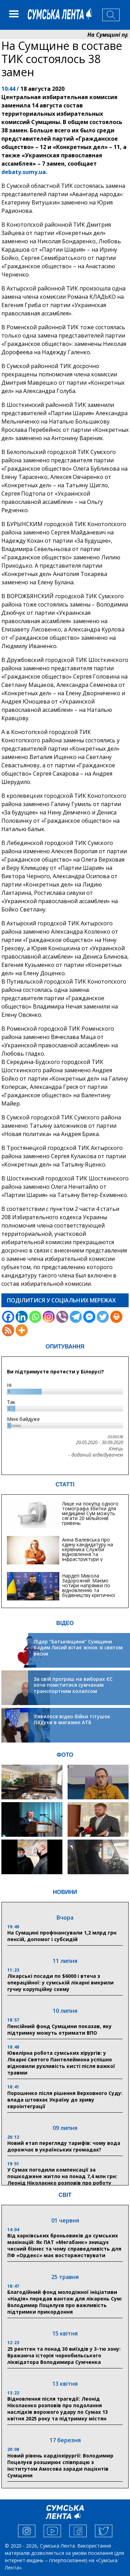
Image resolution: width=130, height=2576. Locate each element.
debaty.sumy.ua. (24, 172)
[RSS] (8, 1330)
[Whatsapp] (35, 1317)
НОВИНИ (65, 1892)
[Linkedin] (22, 1317)
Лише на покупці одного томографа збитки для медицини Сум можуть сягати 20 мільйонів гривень (90, 1513)
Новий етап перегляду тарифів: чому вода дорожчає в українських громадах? (63, 2146)
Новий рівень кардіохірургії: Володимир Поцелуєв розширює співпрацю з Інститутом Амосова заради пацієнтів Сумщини (60, 2465)
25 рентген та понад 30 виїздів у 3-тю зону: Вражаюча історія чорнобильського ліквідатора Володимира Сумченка (64, 2355)
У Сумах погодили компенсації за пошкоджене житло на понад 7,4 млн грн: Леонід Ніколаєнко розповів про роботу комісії (62, 2179)
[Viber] (62, 1317)
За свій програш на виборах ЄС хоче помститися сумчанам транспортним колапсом (73, 1685)
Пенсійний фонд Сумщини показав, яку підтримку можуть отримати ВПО (59, 2029)
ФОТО (65, 1755)
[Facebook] (8, 1317)
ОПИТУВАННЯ (64, 1347)
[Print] (116, 1317)
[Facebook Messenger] (89, 1317)
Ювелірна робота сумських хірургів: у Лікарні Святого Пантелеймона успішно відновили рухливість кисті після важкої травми (61, 2063)
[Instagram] (49, 1317)
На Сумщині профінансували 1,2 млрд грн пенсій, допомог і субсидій (61, 1935)
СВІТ (65, 2195)
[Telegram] (76, 1317)
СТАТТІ (65, 1484)
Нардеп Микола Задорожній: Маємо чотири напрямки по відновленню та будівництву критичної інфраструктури (88, 1587)
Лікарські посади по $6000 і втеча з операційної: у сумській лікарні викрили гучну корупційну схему (60, 1982)
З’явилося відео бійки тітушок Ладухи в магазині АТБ (72, 1719)
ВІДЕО (65, 1623)
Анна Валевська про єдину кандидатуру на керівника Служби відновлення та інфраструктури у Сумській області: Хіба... (89, 1551)
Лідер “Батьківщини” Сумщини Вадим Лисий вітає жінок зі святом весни (78, 1647)
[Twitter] (103, 1317)
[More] (22, 1330)
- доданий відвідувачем (95, 1455)
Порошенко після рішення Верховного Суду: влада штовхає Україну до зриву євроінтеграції (64, 2100)
